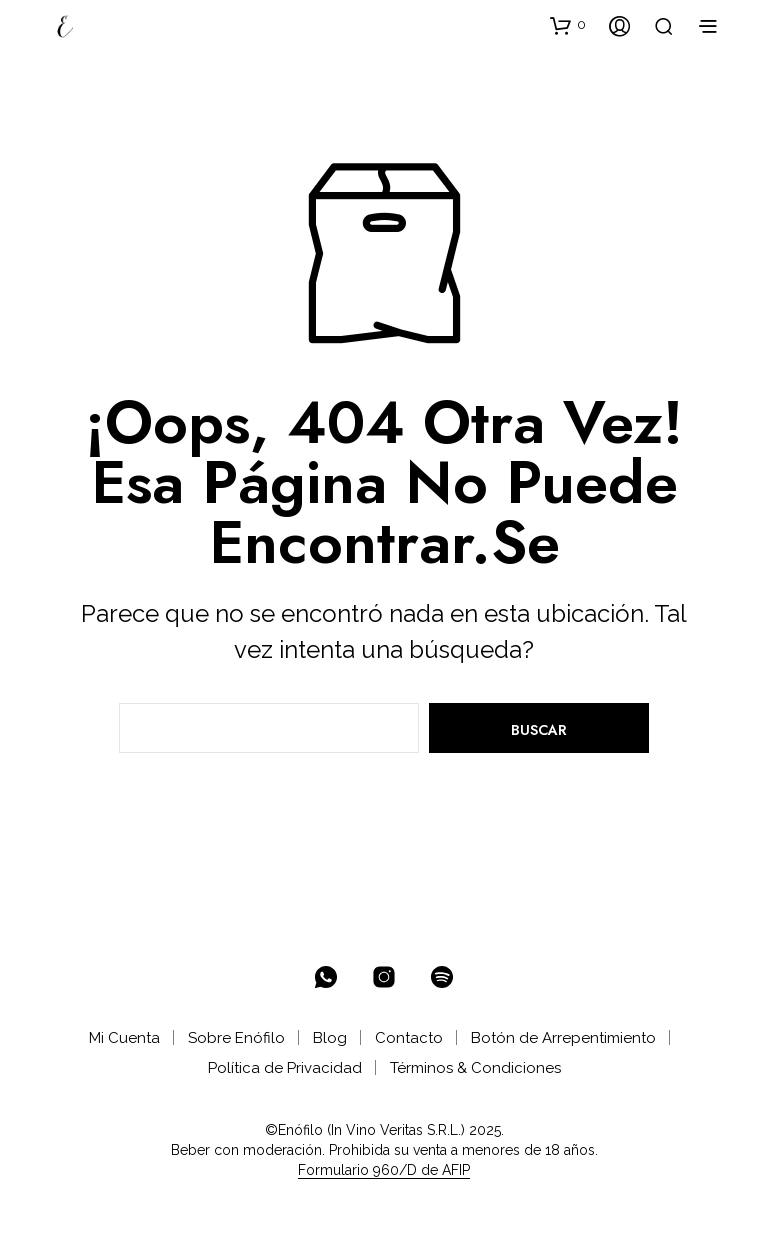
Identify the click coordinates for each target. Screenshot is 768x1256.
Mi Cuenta (124, 1038)
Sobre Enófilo (236, 1038)
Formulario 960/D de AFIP (384, 1170)
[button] (568, 25)
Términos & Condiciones (475, 1068)
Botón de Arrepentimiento (563, 1038)
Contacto (409, 1038)
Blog (330, 1038)
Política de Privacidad (285, 1068)
